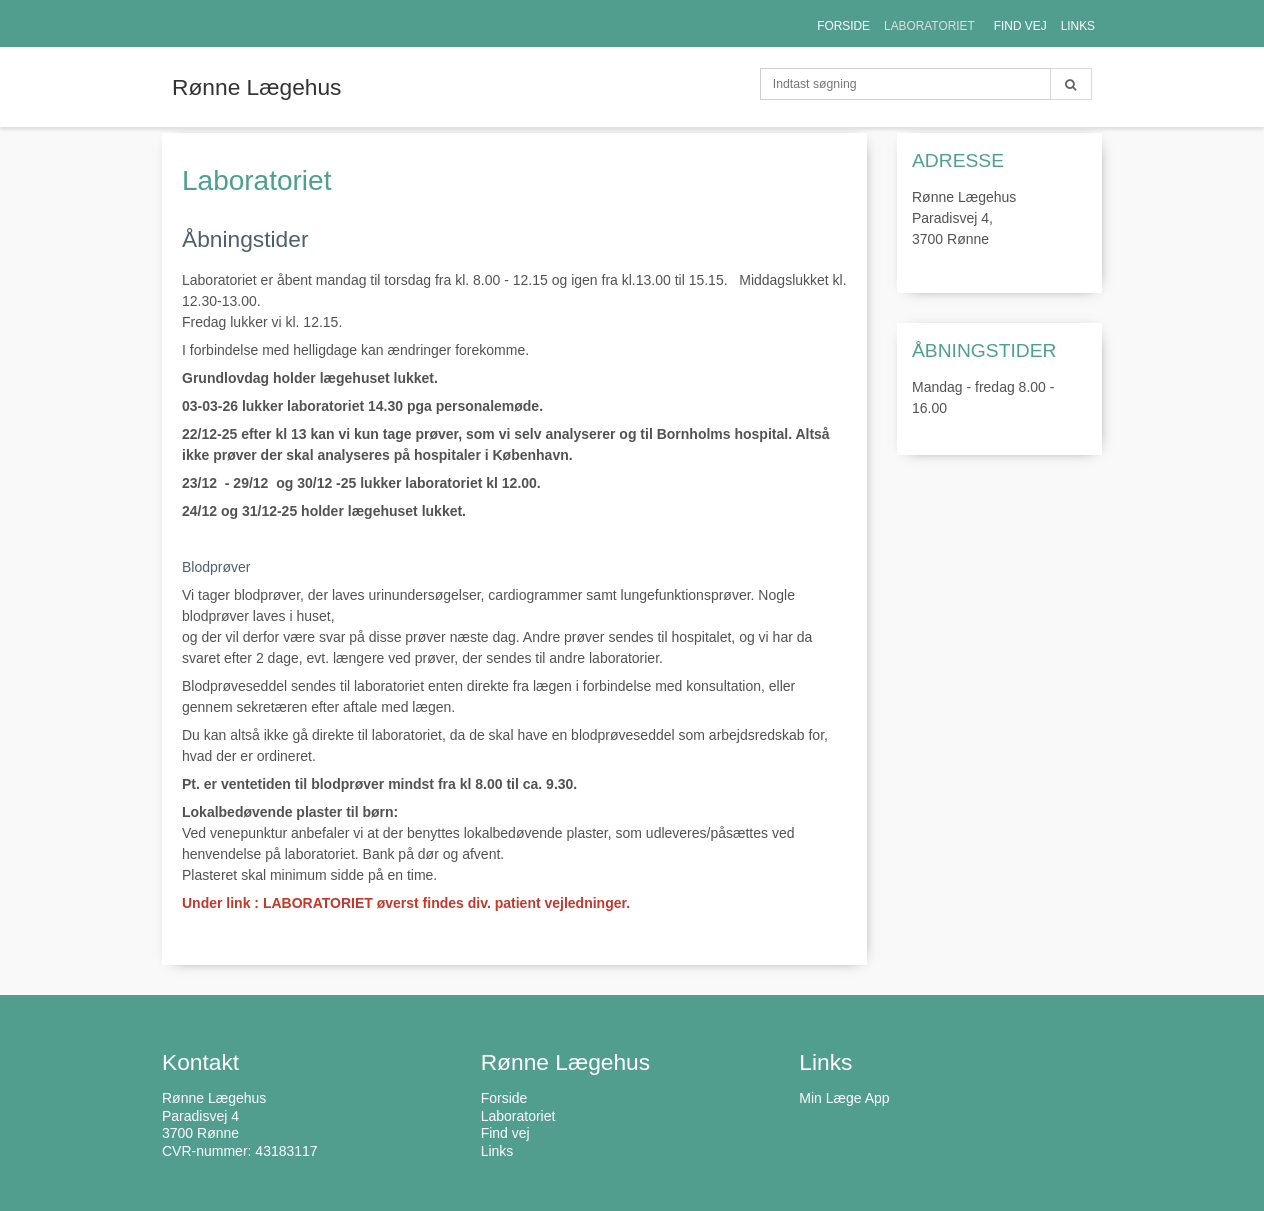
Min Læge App (844, 1098)
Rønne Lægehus (256, 87)
